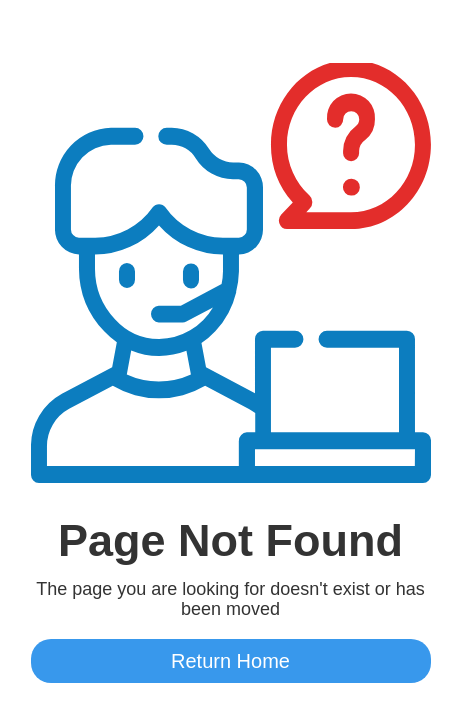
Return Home (230, 661)
